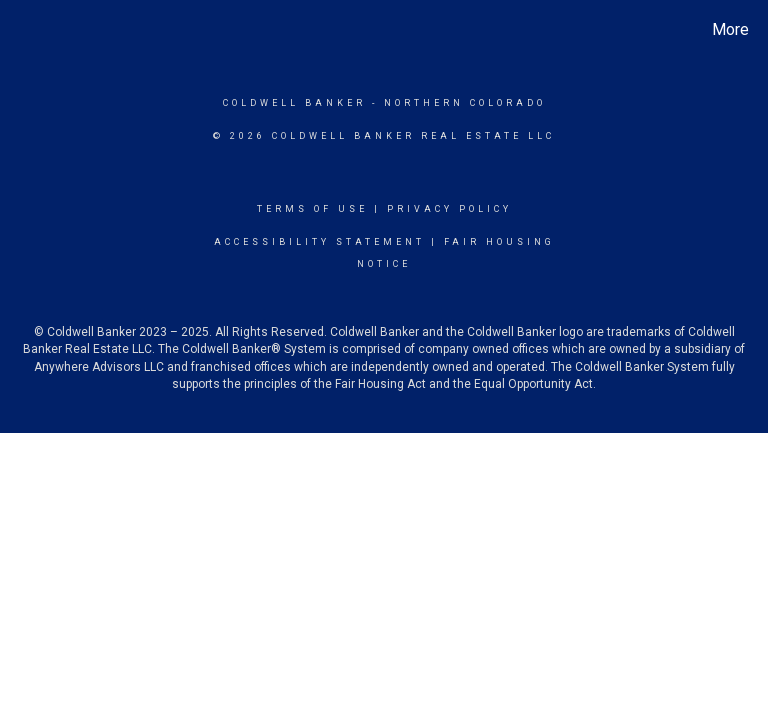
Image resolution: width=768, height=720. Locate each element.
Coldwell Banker (294, 103)
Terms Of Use (312, 209)
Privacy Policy (449, 209)
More (730, 29)
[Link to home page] (19, 30)
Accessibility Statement (319, 242)
